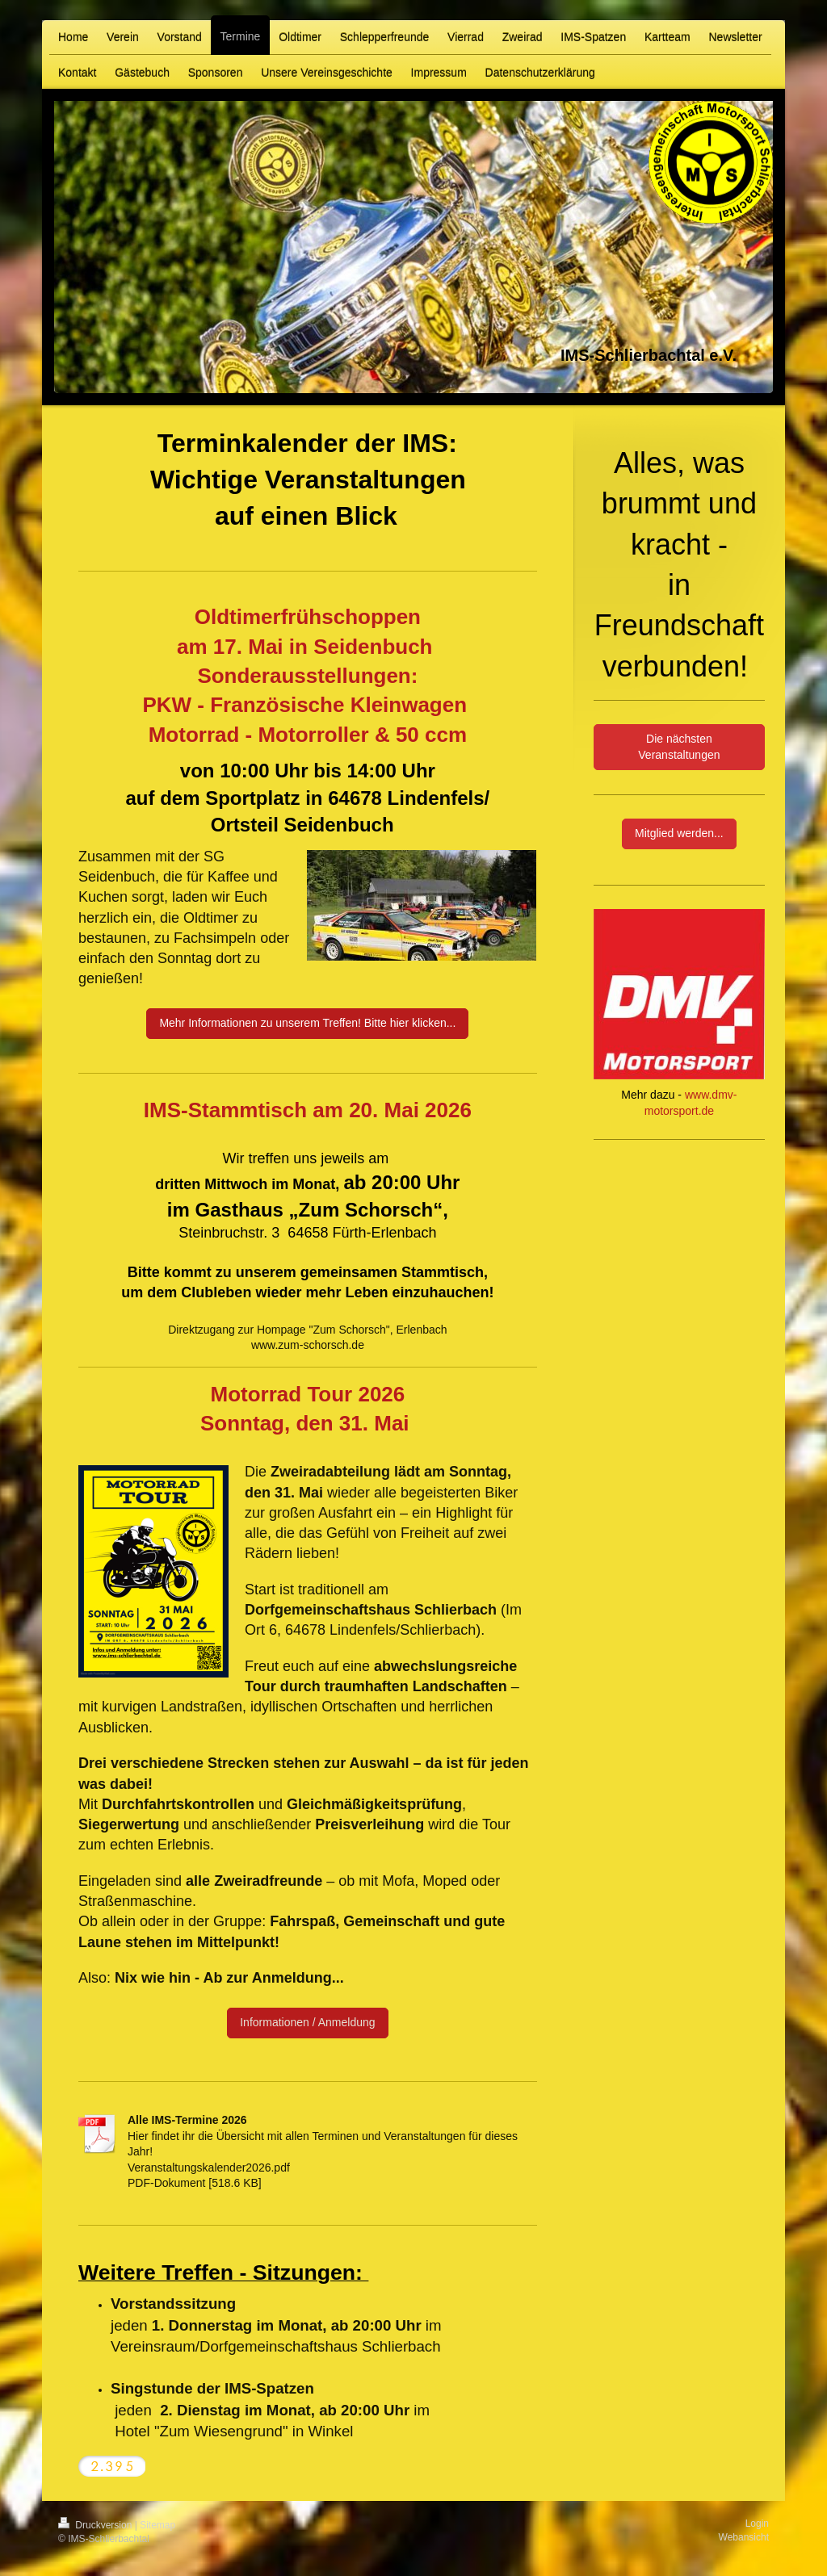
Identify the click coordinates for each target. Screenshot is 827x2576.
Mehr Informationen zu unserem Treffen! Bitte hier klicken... (307, 1022)
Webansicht (744, 2537)
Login (757, 2523)
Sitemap (157, 2525)
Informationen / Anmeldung (307, 2022)
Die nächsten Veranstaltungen (679, 746)
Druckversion (96, 2525)
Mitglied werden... (679, 833)
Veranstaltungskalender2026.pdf (209, 2167)
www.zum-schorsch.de (307, 1344)
